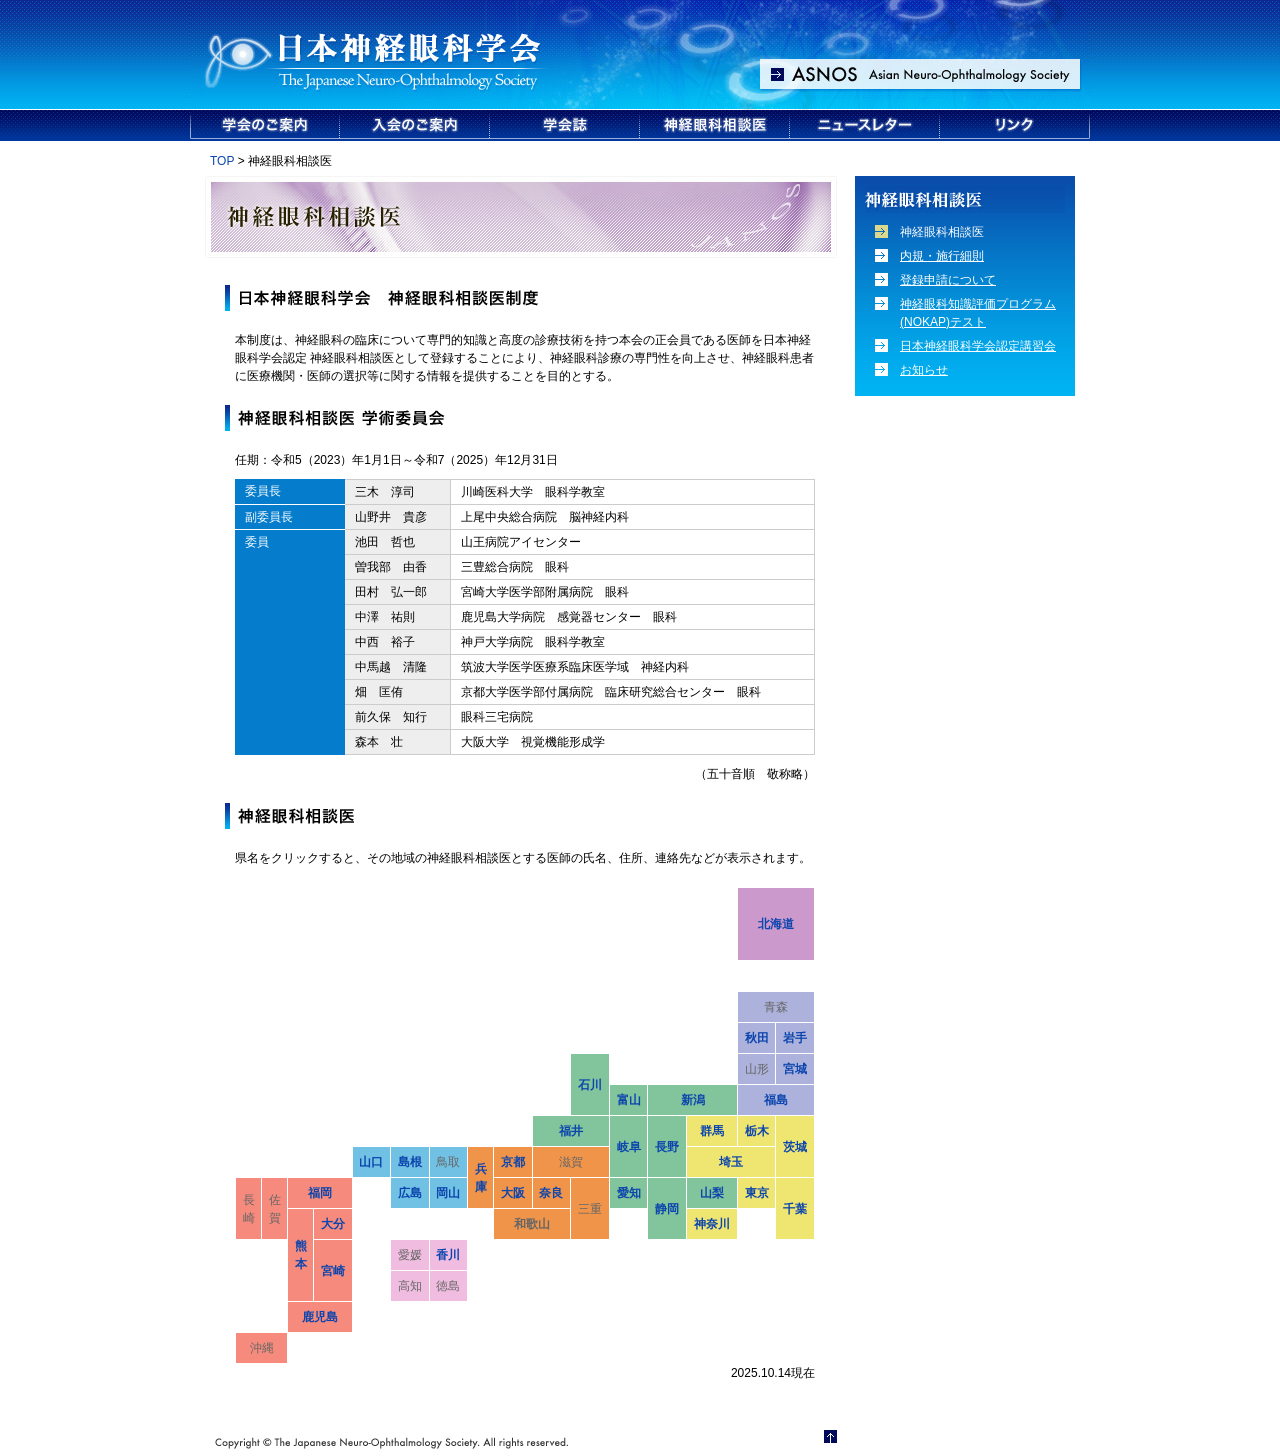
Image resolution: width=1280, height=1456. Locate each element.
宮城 (795, 1069)
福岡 (320, 1193)
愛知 (629, 1193)
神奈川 (712, 1224)
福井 (571, 1131)
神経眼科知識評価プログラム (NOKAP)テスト (978, 313)
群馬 (712, 1131)
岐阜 (629, 1147)
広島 (410, 1193)
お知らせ (924, 370)
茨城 (795, 1147)
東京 (757, 1193)
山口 (371, 1162)
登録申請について (948, 280)
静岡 (667, 1209)
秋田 (757, 1038)
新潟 (693, 1100)
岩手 (795, 1038)
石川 (590, 1085)
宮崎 (333, 1271)
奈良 (551, 1193)
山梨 (712, 1193)
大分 (333, 1224)
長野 (667, 1147)
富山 (629, 1100)
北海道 (776, 924)
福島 (776, 1100)
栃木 (757, 1131)
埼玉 (731, 1162)
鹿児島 (320, 1317)
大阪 (513, 1193)
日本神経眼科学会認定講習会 (978, 346)
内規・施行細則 (942, 256)
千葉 (795, 1209)
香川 (448, 1255)
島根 (410, 1162)
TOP (222, 161)
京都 (513, 1162)
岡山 (448, 1193)
